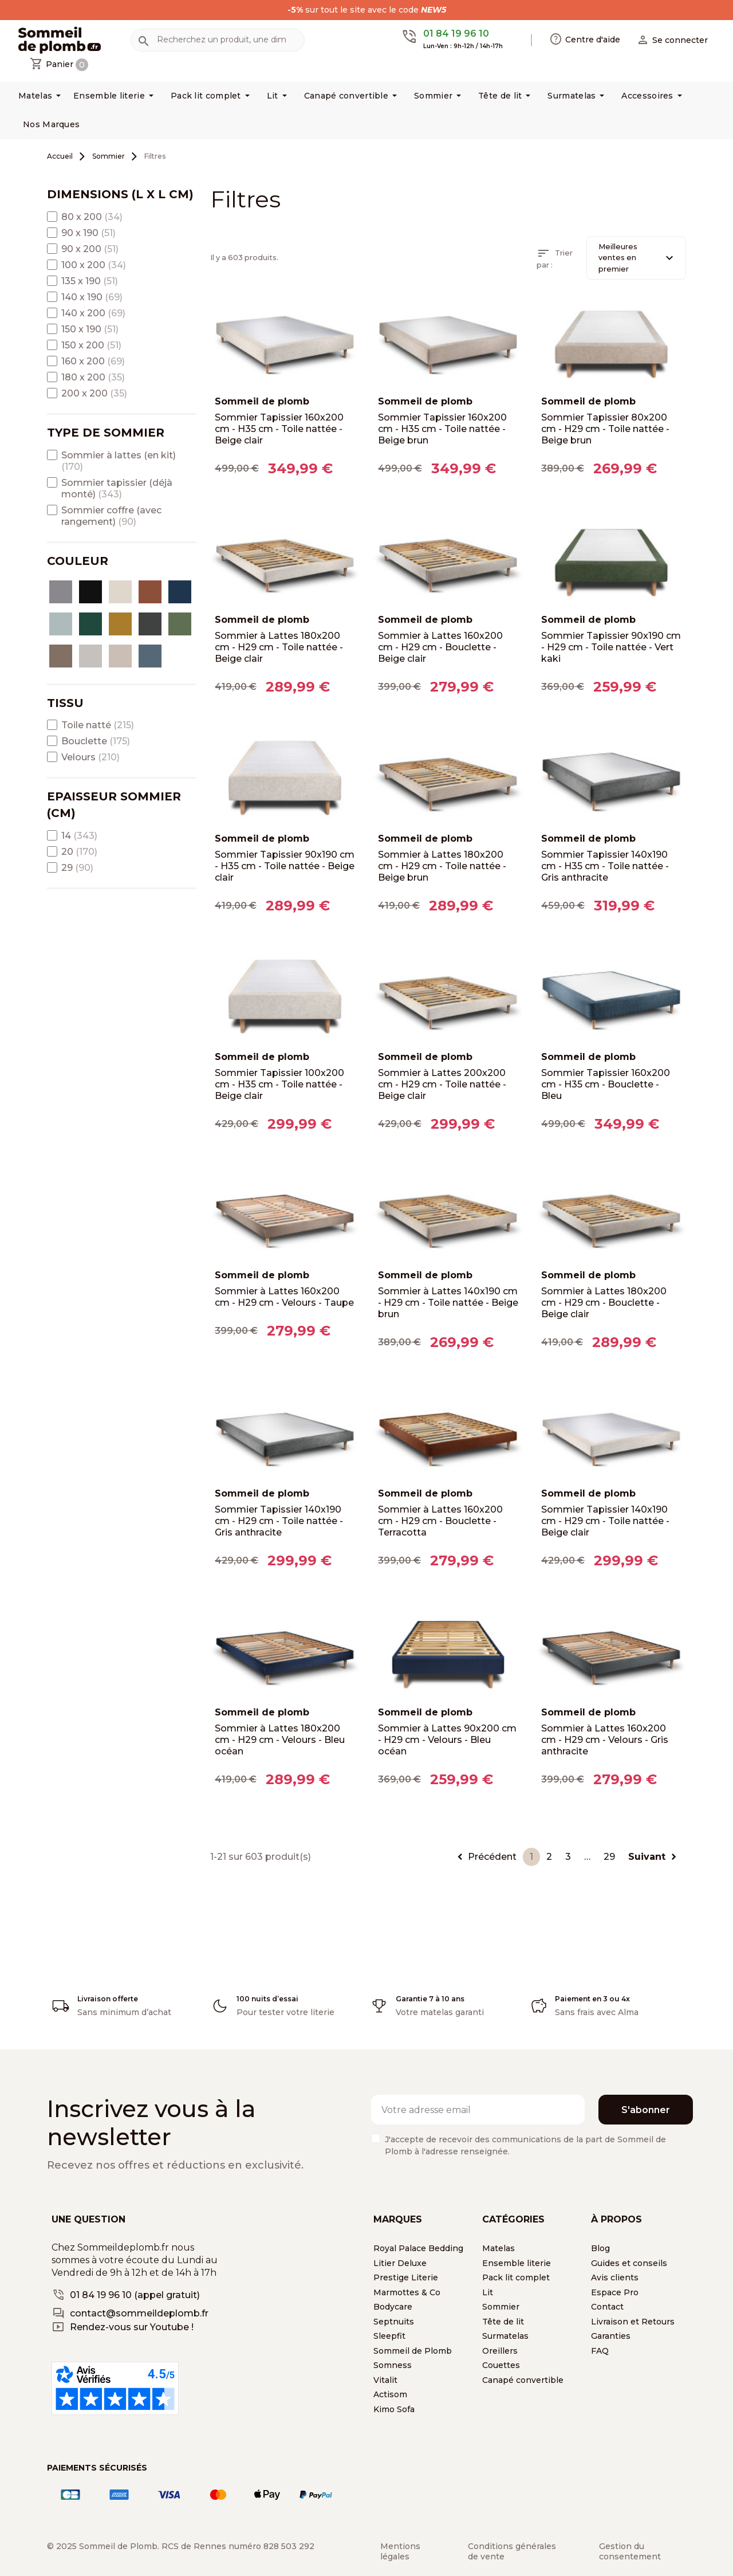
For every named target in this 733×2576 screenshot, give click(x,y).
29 (77, 867)
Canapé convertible (522, 2380)
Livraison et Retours (633, 2321)
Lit (487, 2292)
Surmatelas (505, 2336)
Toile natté (97, 725)
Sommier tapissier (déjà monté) (116, 488)
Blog (600, 2248)
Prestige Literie (405, 2277)
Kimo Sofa (394, 2409)
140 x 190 (92, 297)
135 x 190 (89, 281)
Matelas (498, 2248)
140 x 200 (93, 313)
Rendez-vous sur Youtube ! (132, 2327)
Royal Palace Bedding (418, 2248)
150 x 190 (90, 329)
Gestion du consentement (630, 2551)
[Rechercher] (218, 40)
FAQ (600, 2351)
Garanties (610, 2336)
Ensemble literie (516, 2263)
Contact (607, 2307)
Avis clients (615, 2277)
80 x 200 (92, 216)
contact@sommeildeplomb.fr (139, 2313)
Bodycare (392, 2307)
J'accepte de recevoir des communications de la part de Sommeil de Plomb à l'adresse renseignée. (525, 2145)
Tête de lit (503, 2321)
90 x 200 (90, 249)
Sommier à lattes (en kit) (118, 461)
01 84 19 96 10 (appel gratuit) (135, 2295)
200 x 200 (94, 393)
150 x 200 (91, 345)
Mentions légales (400, 2551)
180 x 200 (93, 377)
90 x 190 (88, 232)
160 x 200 (93, 361)
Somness (392, 2365)
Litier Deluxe (400, 2263)
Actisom (390, 2394)
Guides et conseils (629, 2263)
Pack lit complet (516, 2277)
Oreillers (500, 2351)
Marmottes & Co (406, 2292)
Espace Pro (615, 2292)
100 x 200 (93, 265)
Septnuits (393, 2321)
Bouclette (95, 741)
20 (79, 851)
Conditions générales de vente (512, 2551)
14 (79, 835)
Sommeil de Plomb (412, 2351)
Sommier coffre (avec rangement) (111, 516)
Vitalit (385, 2380)
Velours (90, 757)
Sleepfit (389, 2336)
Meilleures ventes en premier (637, 257)
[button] (672, 40)
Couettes (501, 2365)
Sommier (500, 2307)
